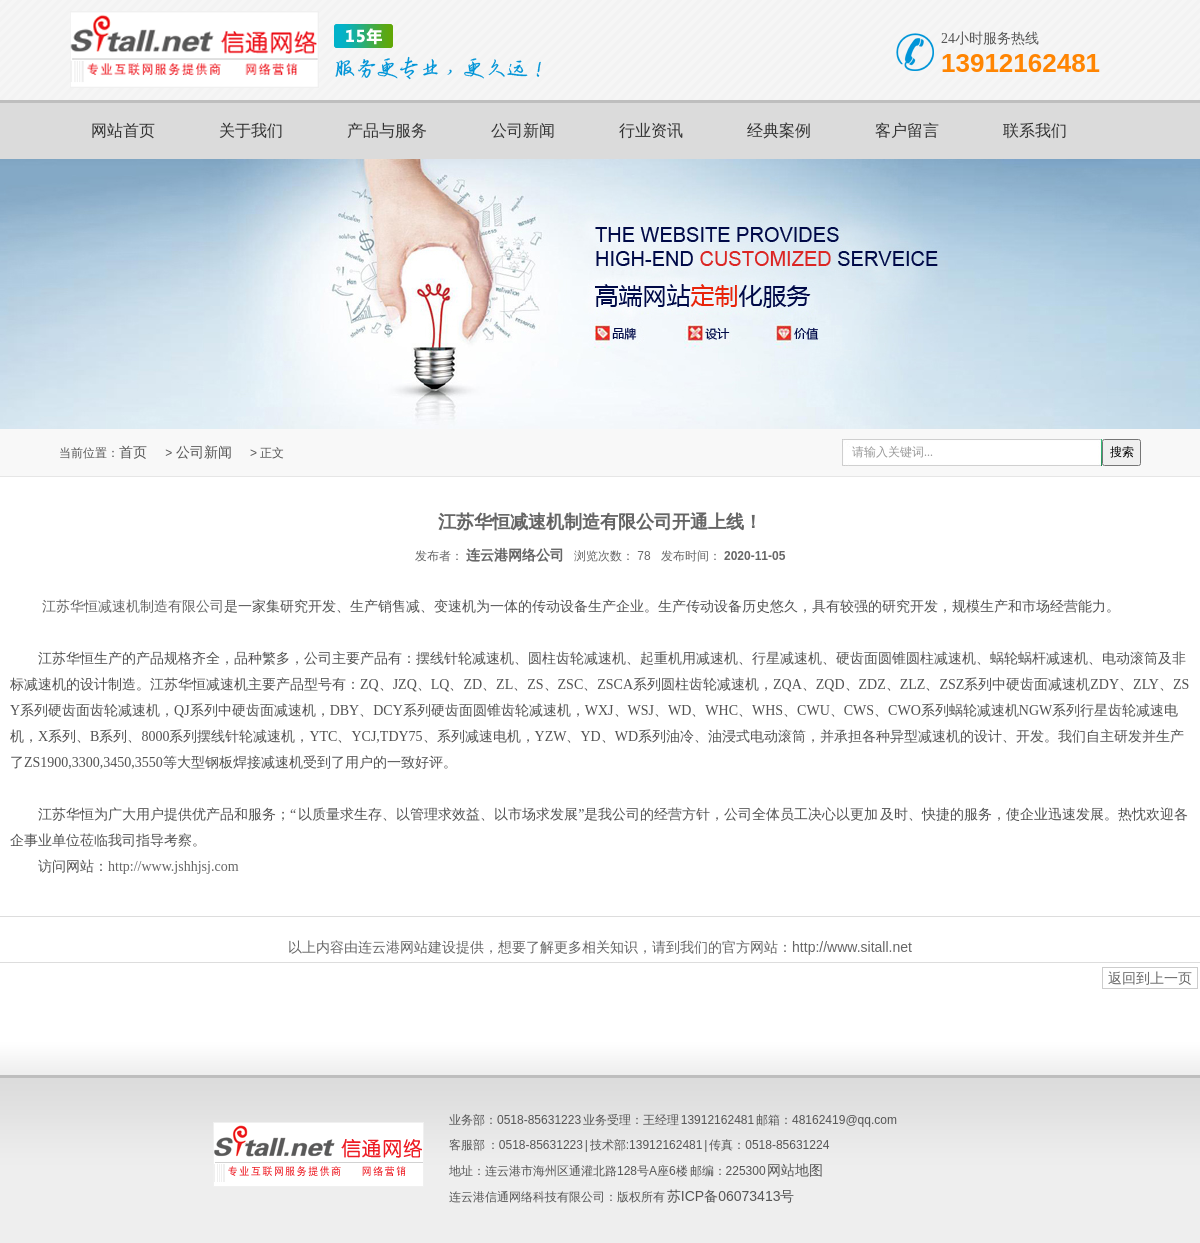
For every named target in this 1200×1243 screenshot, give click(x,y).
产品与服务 (387, 130)
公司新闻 (523, 130)
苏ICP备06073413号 (731, 1196)
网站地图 (795, 1170)
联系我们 (1035, 130)
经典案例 (779, 130)
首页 (133, 452)
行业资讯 (651, 130)
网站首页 (123, 130)
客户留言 (907, 130)
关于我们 (251, 130)
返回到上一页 (1150, 978)
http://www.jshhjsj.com (173, 866)
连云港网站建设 (407, 947)
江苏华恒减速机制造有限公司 (133, 606)
